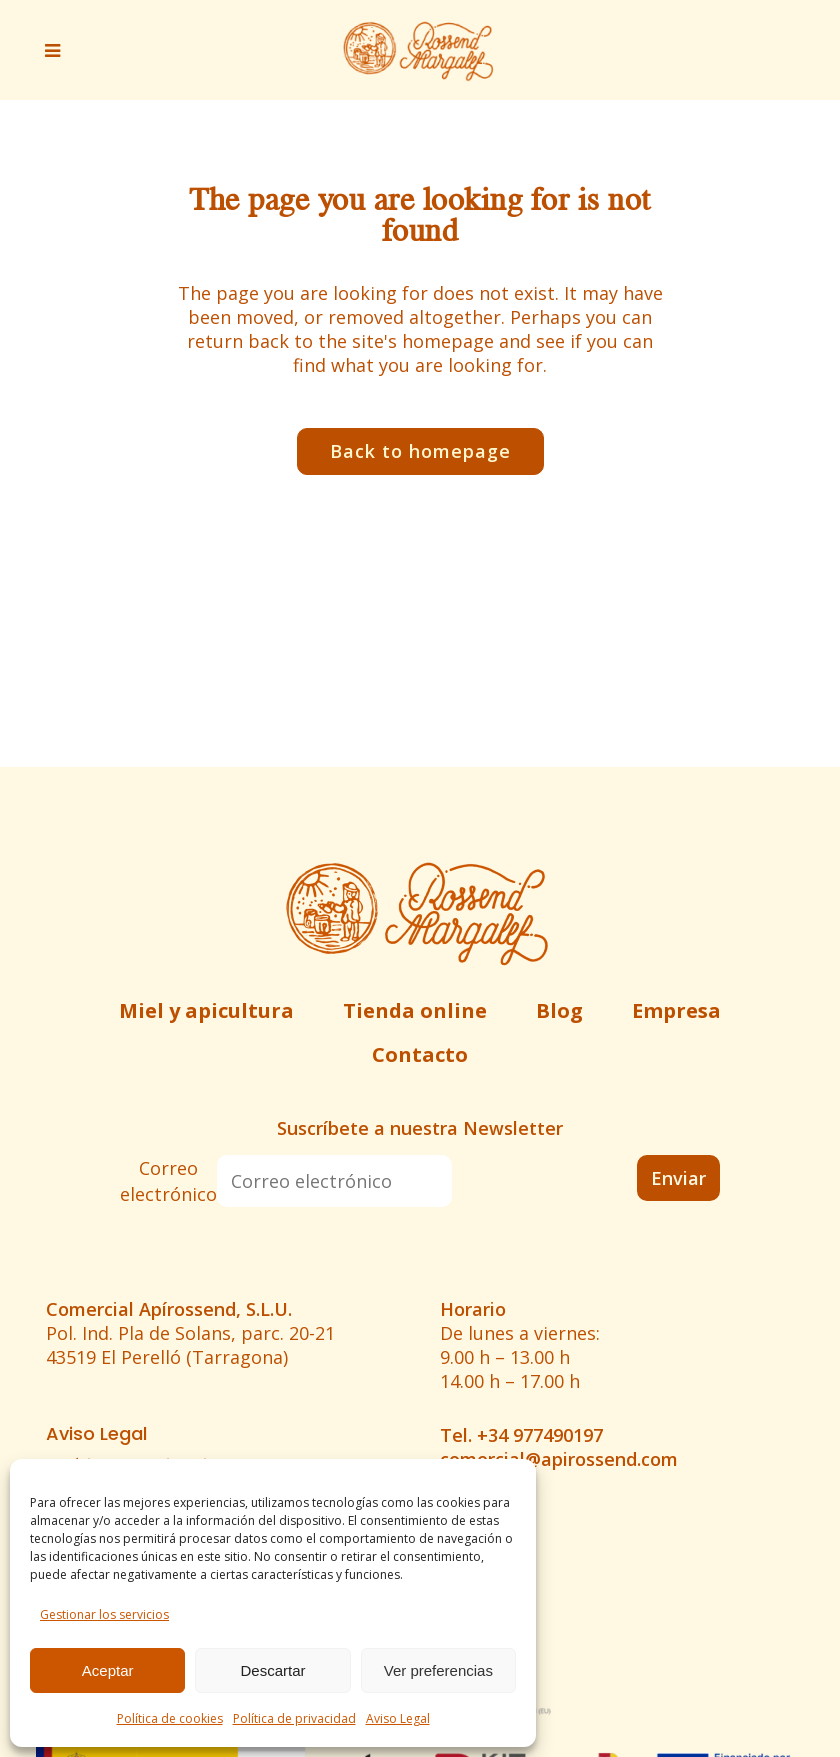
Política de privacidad (294, 1718)
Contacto (420, 1054)
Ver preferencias (438, 1670)
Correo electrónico (168, 1181)
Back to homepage (420, 451)
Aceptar (108, 1670)
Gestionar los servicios (104, 1614)
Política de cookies (170, 1718)
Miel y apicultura (206, 1010)
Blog (559, 1010)
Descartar (272, 1670)
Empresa (676, 1010)
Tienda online (415, 1010)
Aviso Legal (398, 1718)
